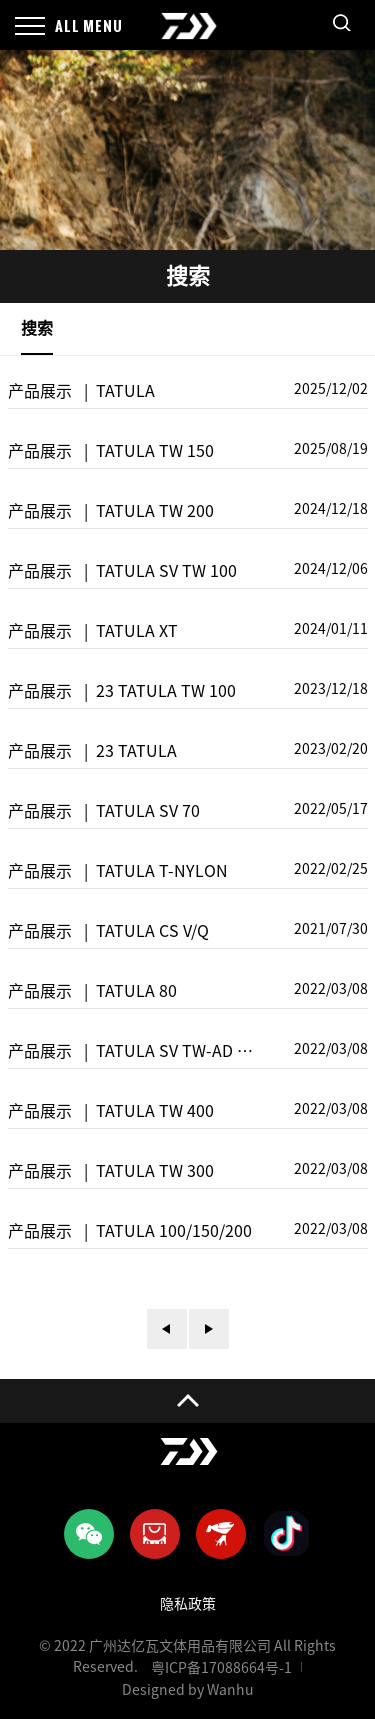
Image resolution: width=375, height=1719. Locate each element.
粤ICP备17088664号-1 (221, 1668)
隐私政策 (188, 1604)
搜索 (37, 328)
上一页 (167, 1329)
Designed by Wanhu (188, 1690)
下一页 (209, 1329)
